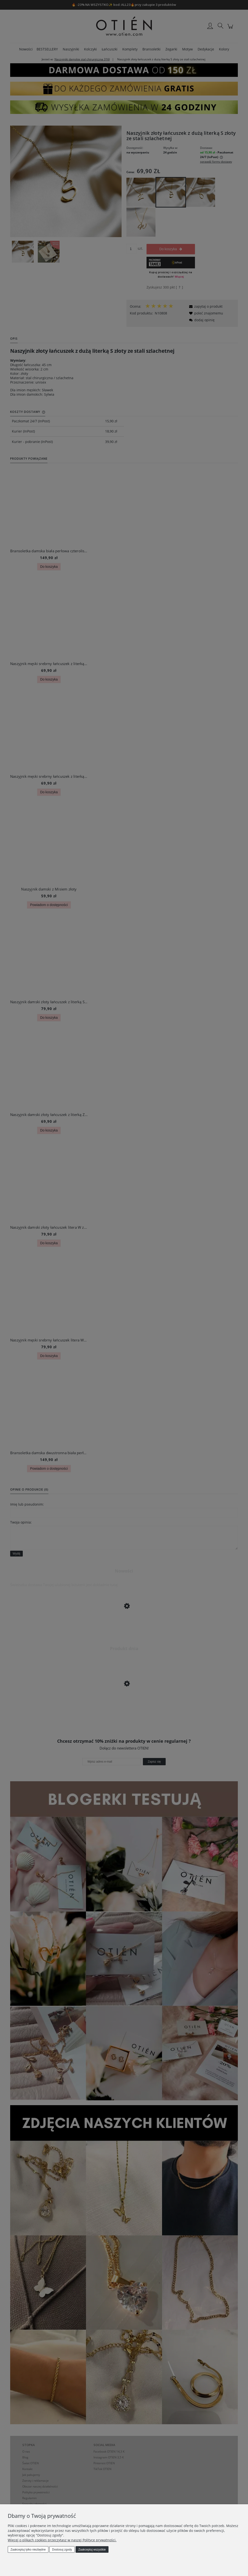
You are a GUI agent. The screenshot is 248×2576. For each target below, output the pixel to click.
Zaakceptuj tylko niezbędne (28, 2549)
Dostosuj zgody (62, 2549)
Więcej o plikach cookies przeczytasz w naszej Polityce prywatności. (62, 2540)
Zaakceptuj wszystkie (92, 2549)
